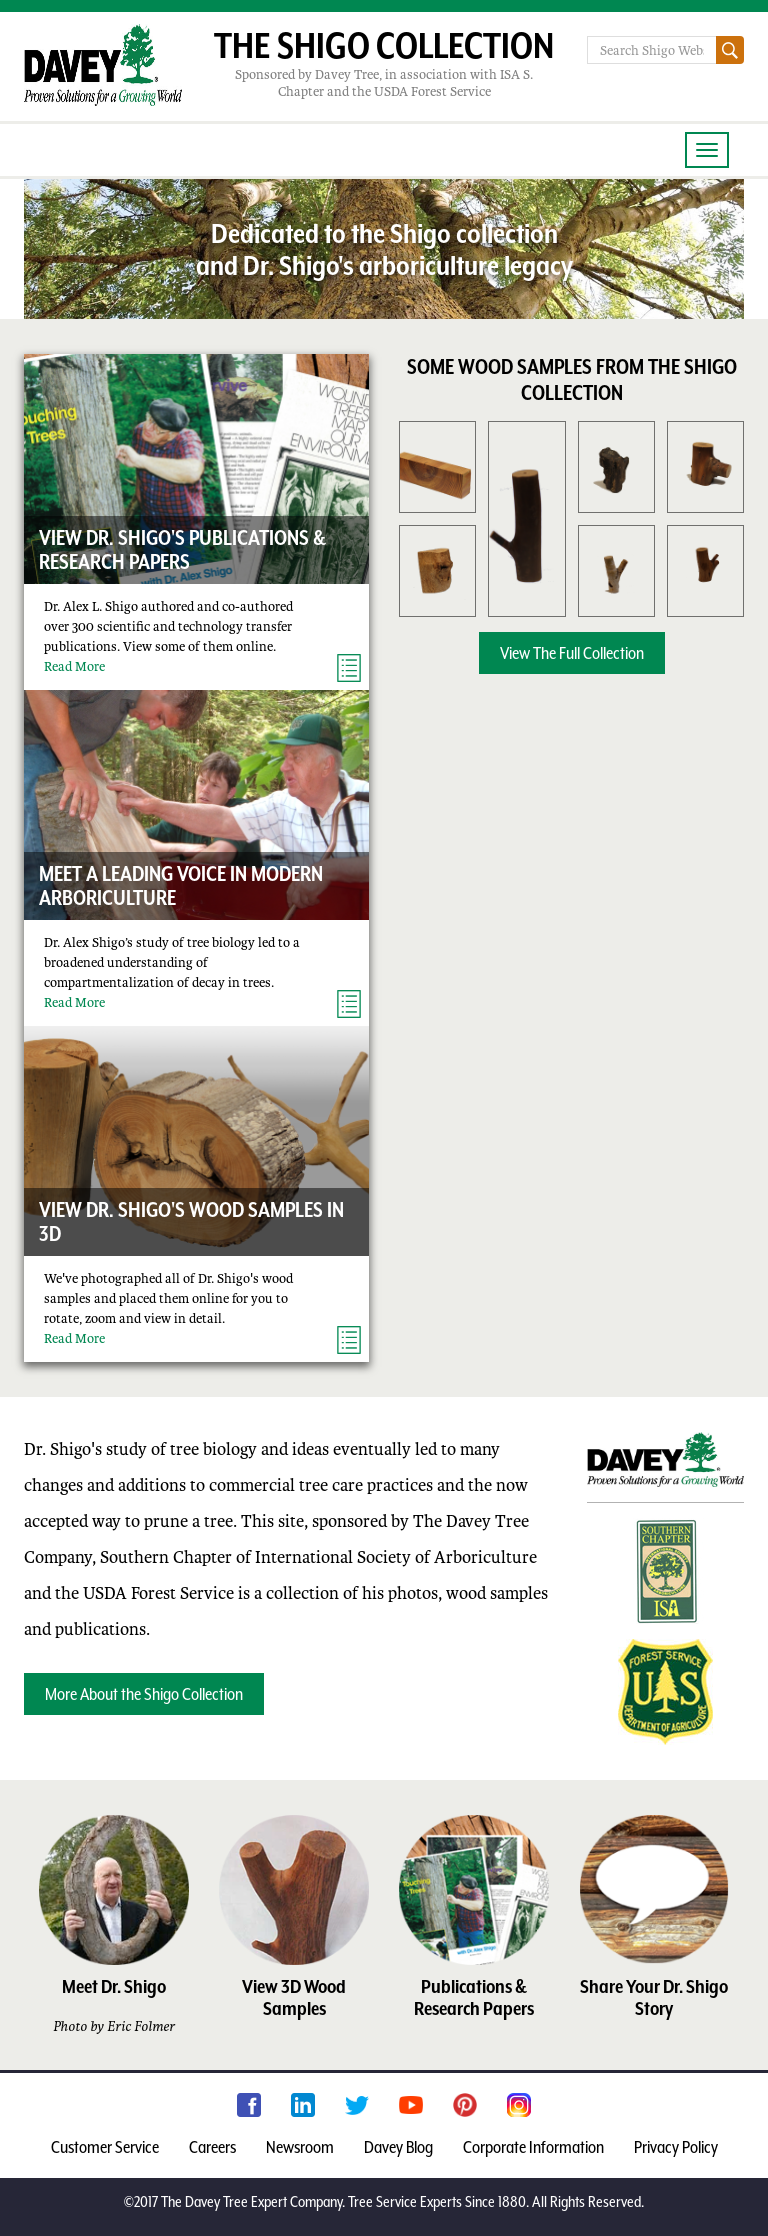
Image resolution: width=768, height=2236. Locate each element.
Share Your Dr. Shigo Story (654, 1997)
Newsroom (300, 2147)
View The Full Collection (572, 653)
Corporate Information (533, 2147)
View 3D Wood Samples (294, 1997)
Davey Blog (398, 2147)
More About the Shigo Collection (144, 1694)
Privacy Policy (676, 2147)
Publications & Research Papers (474, 1997)
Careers (212, 2147)
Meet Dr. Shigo (114, 1986)
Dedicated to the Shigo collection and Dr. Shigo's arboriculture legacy (384, 249)
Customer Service (105, 2147)
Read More (74, 666)
